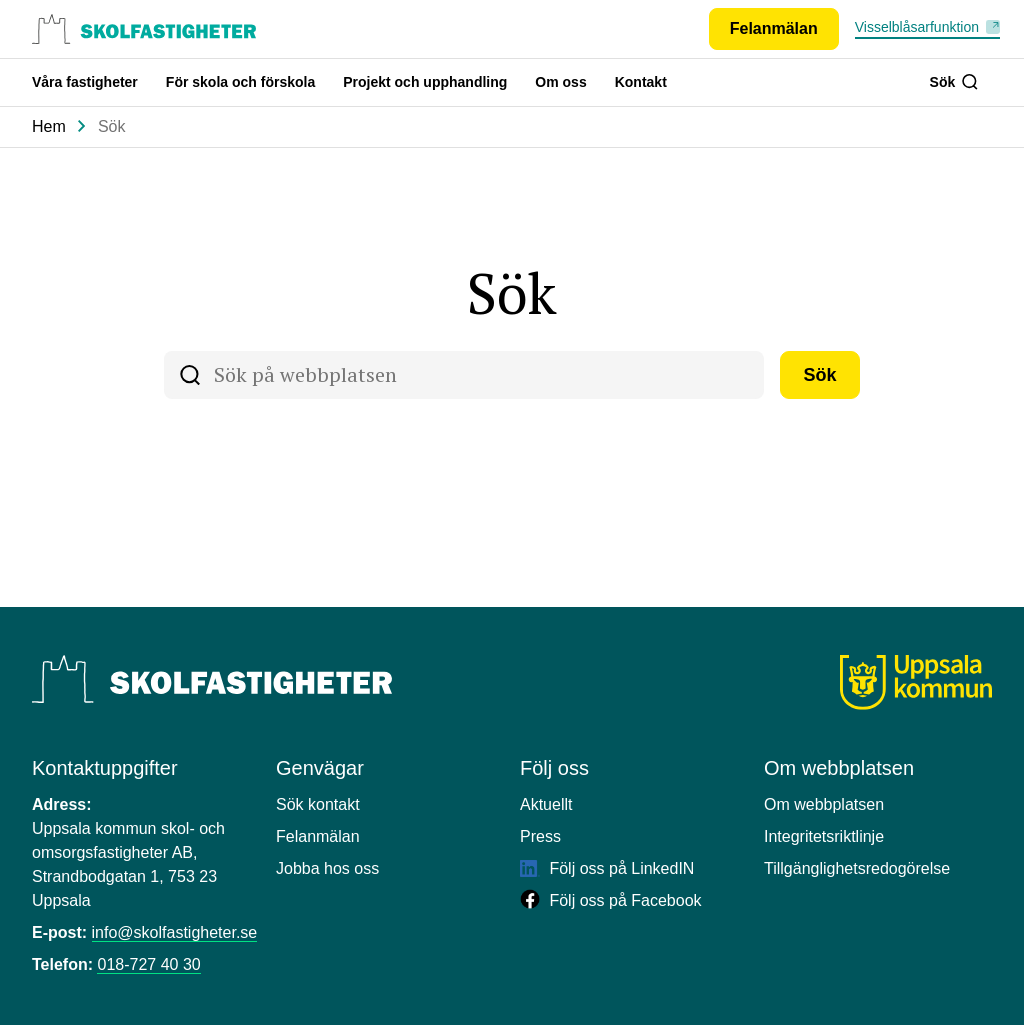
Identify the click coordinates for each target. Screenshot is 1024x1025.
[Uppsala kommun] (916, 682)
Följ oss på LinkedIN (607, 868)
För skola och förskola (240, 82)
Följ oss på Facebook (611, 900)
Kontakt (641, 82)
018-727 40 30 (148, 964)
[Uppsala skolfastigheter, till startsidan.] (144, 29)
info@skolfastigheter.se (175, 932)
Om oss (560, 82)
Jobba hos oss (327, 868)
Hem (49, 126)
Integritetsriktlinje (824, 836)
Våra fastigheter (85, 82)
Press (540, 836)
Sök (954, 82)
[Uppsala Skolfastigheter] (212, 679)
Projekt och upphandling (425, 82)
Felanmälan (318, 836)
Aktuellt (546, 804)
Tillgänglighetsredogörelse (857, 868)
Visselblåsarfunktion (917, 27)
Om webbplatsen (824, 804)
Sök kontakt (318, 804)
